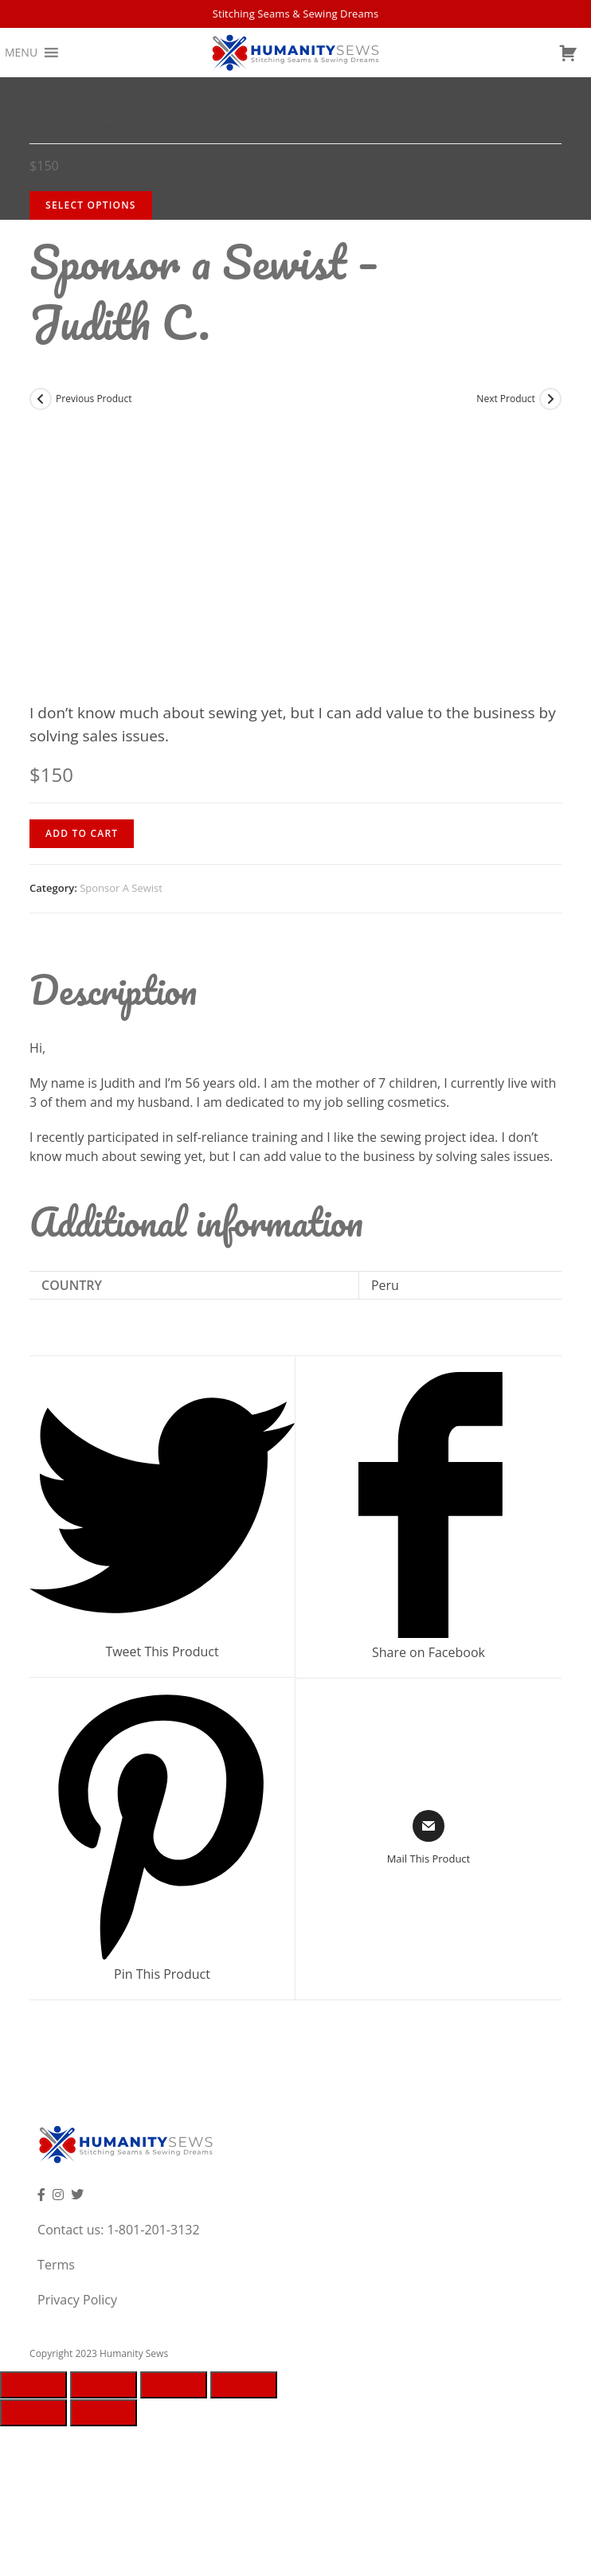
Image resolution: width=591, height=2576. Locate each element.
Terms (56, 2264)
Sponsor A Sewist (121, 888)
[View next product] (550, 399)
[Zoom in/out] (243, 2384)
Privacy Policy (77, 2299)
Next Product (505, 398)
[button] (21, 52)
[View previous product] (40, 399)
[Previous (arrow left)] (33, 2412)
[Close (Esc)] (33, 2384)
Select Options (90, 205)
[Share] (103, 2384)
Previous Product (93, 398)
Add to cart (81, 833)
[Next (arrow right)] (103, 2412)
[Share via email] (429, 1838)
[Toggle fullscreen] (173, 2384)
